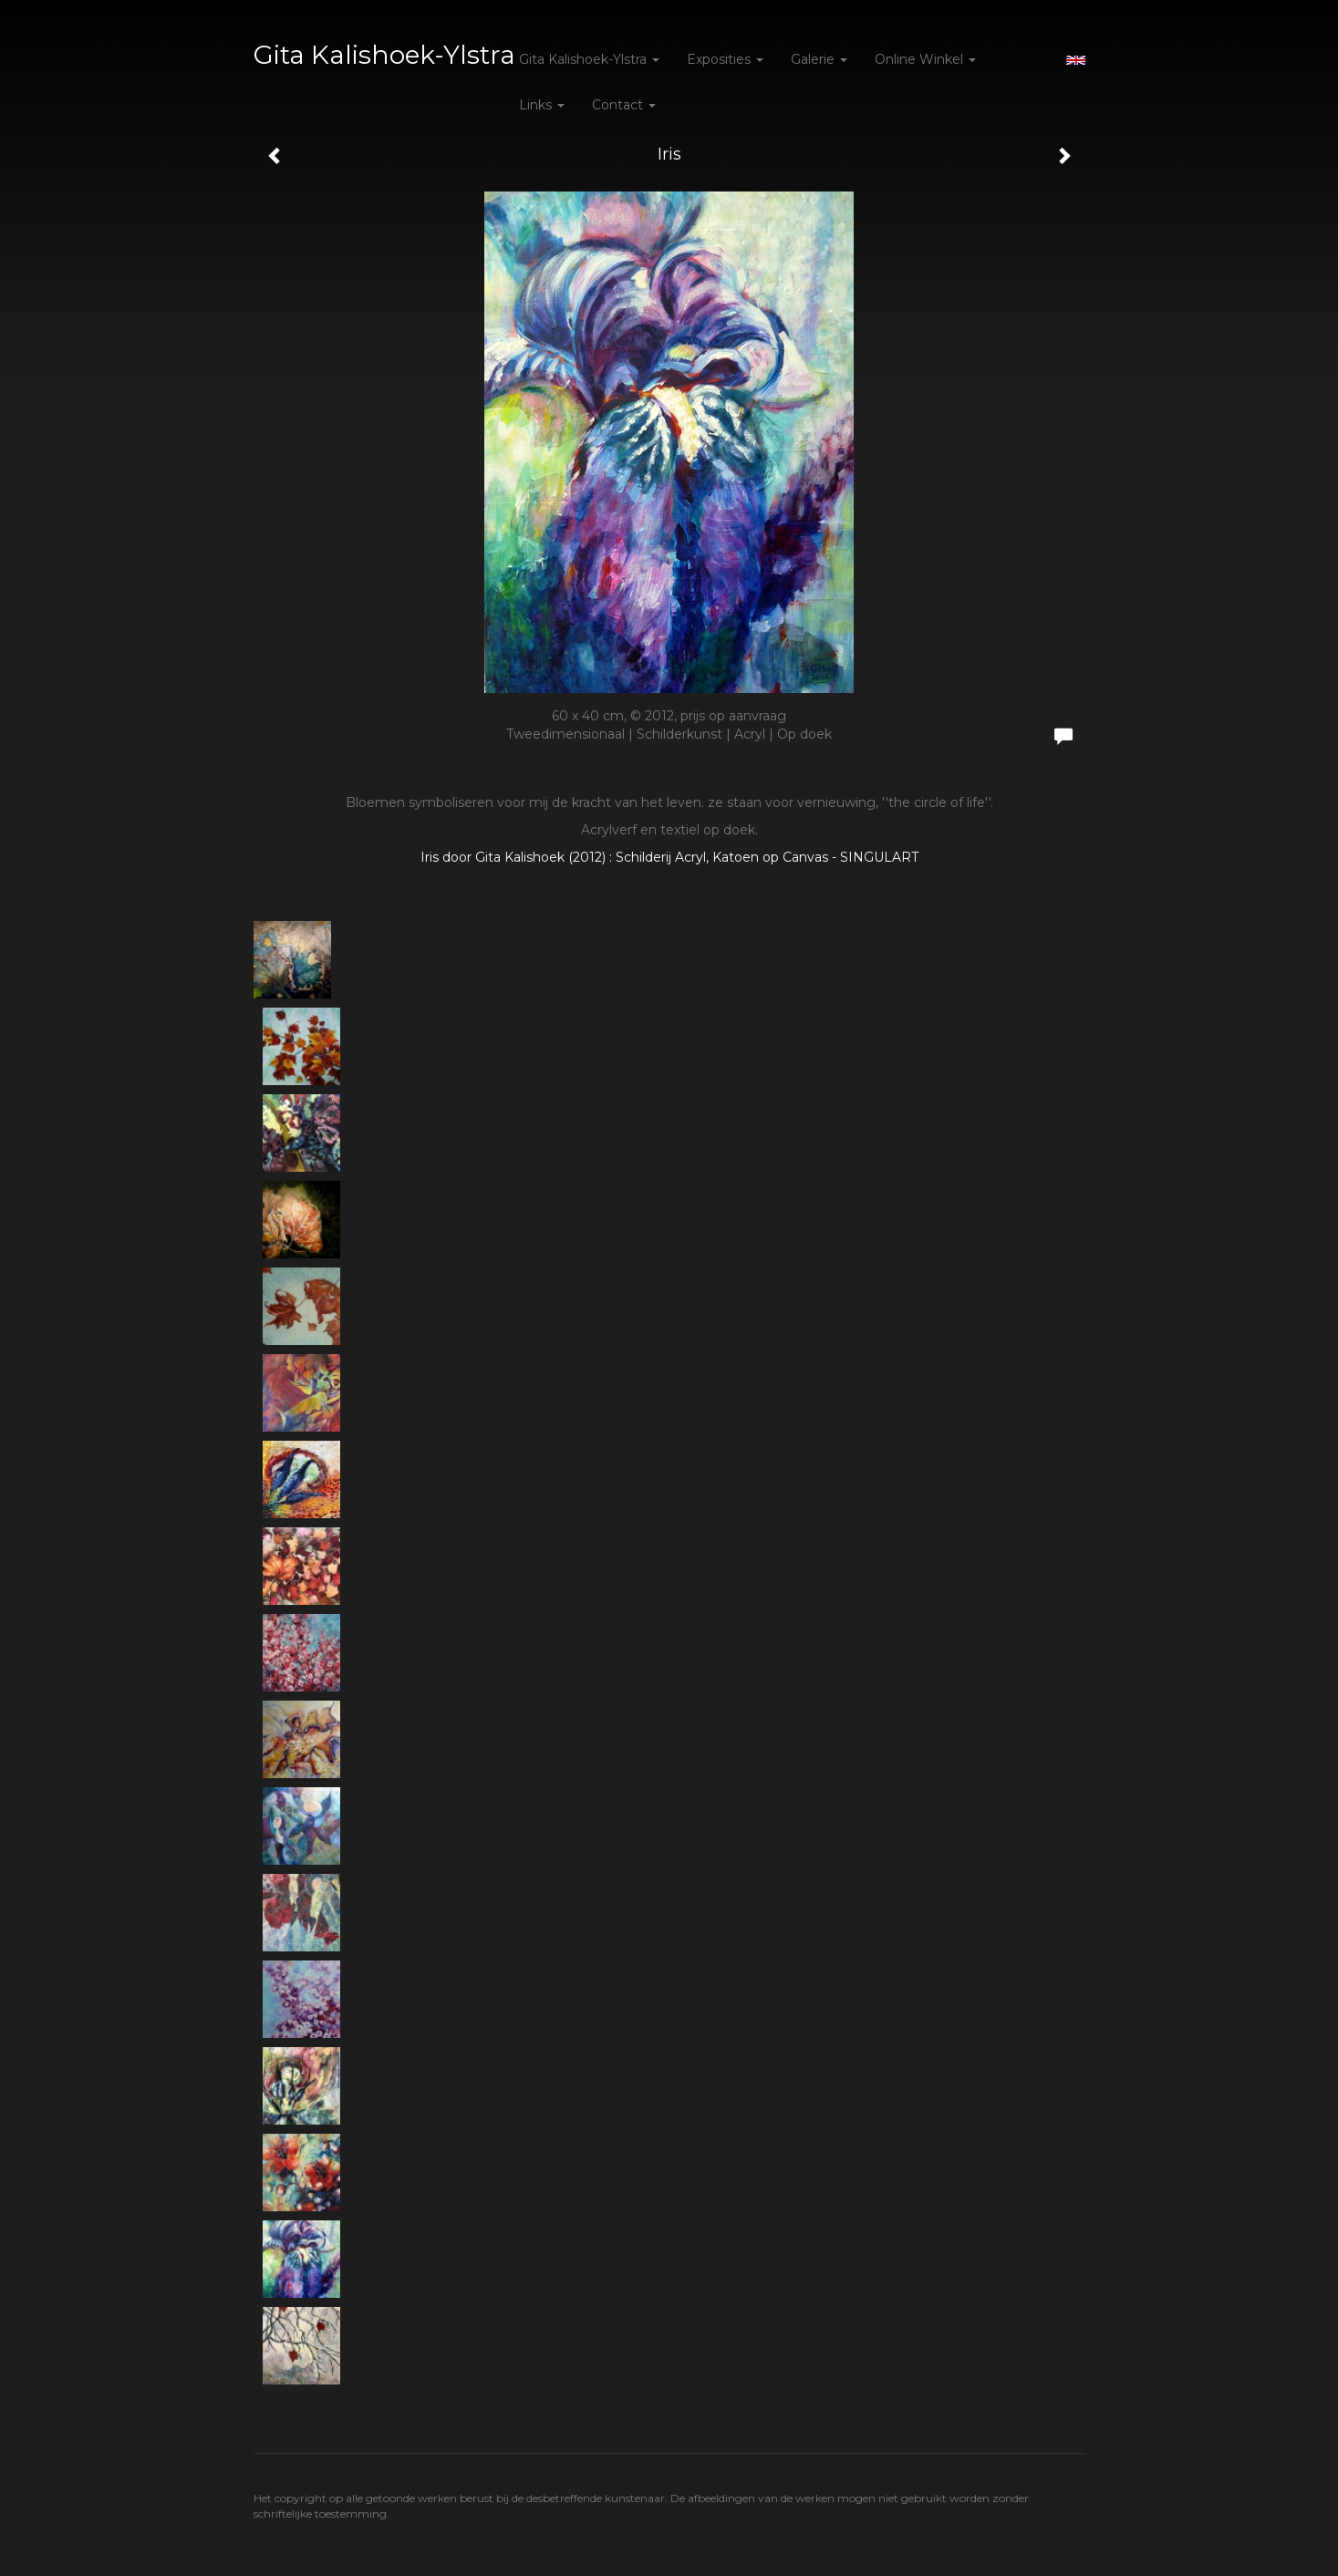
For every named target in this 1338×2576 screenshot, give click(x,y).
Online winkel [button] (925, 59)
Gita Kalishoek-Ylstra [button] (589, 59)
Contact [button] (624, 105)
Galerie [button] (819, 59)
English (1075, 60)
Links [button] (542, 105)
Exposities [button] (725, 59)
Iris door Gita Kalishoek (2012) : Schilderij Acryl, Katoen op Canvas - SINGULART (669, 857)
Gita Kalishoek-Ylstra (384, 54)
